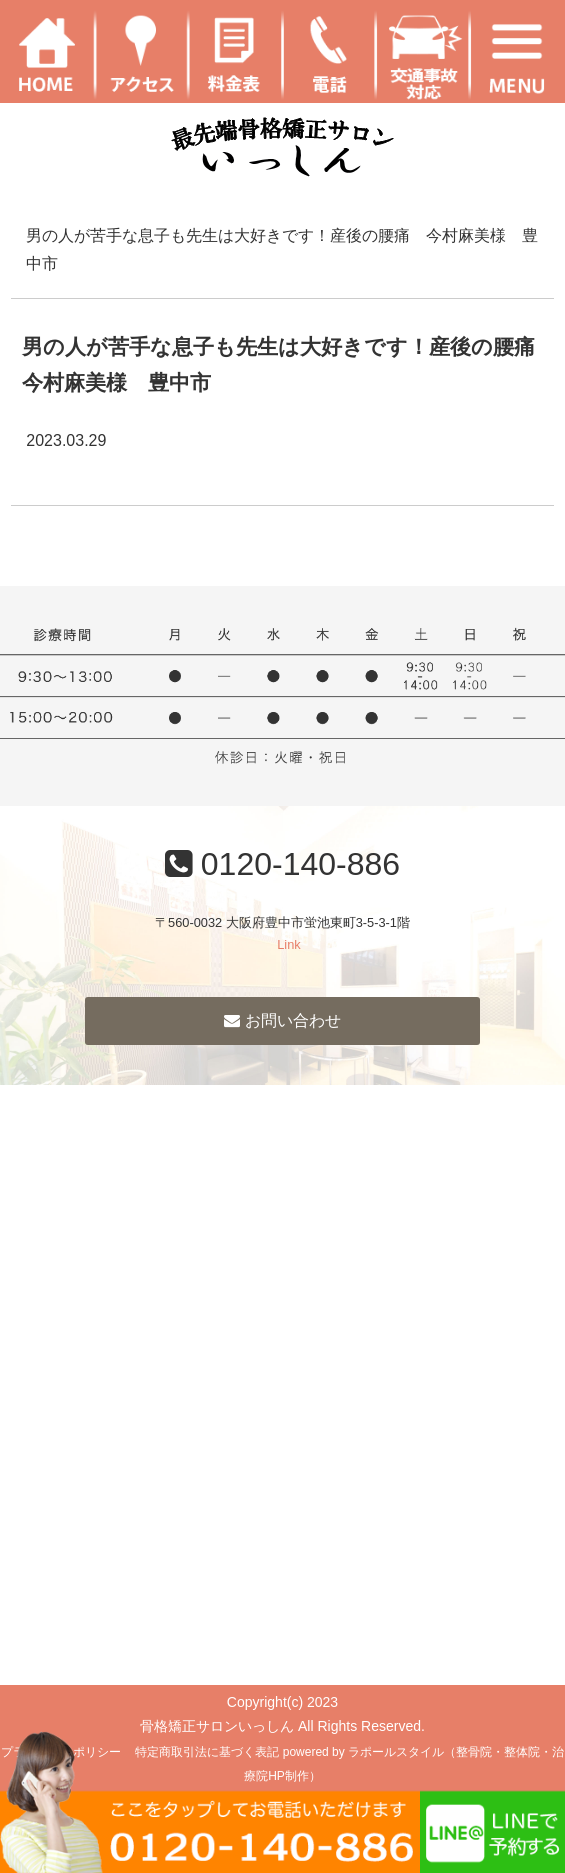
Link (288, 944)
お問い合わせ (282, 1020)
